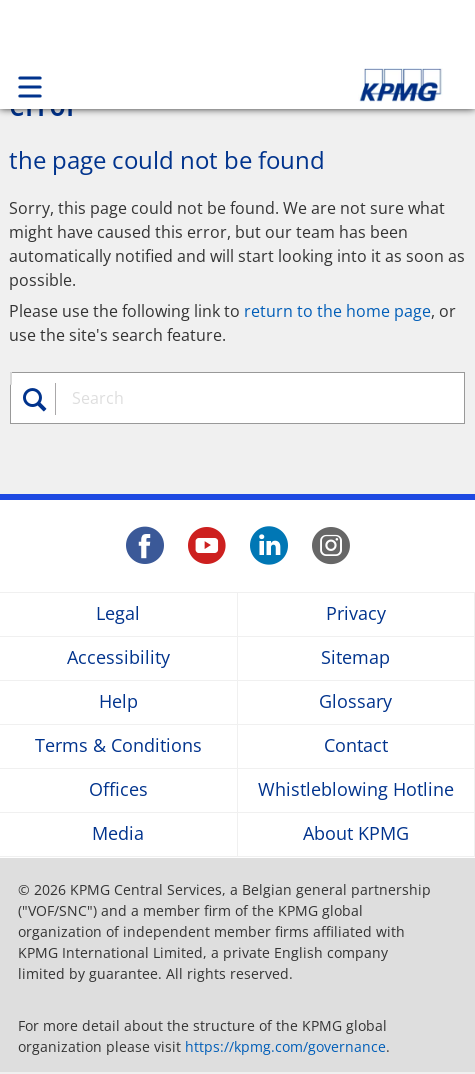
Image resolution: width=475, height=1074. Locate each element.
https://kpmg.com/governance (285, 1046)
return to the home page (337, 311)
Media (118, 834)
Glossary (355, 702)
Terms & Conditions (118, 746)
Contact (356, 746)
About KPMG (356, 834)
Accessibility (118, 658)
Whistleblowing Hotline (356, 790)
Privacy (356, 614)
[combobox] (248, 398)
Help (118, 702)
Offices (118, 790)
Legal (118, 614)
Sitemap (355, 658)
